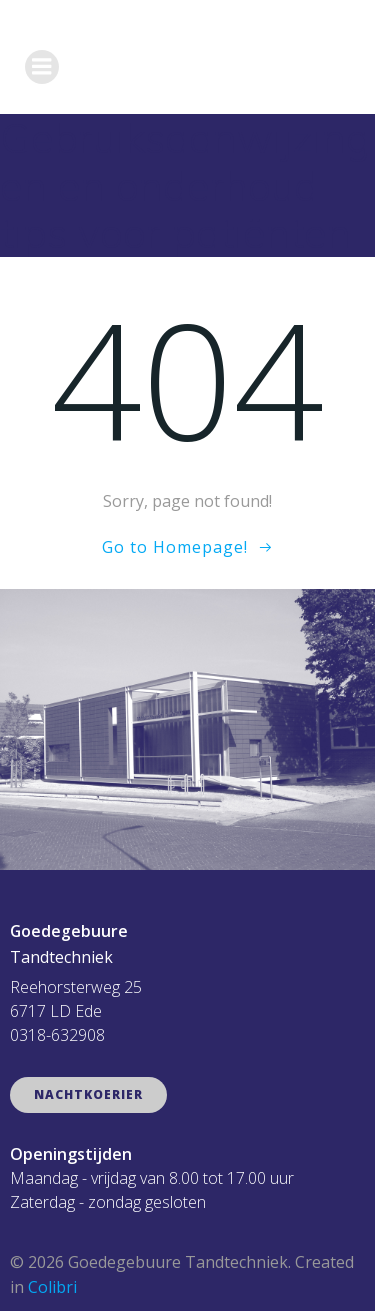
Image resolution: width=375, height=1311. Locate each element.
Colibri (52, 1287)
